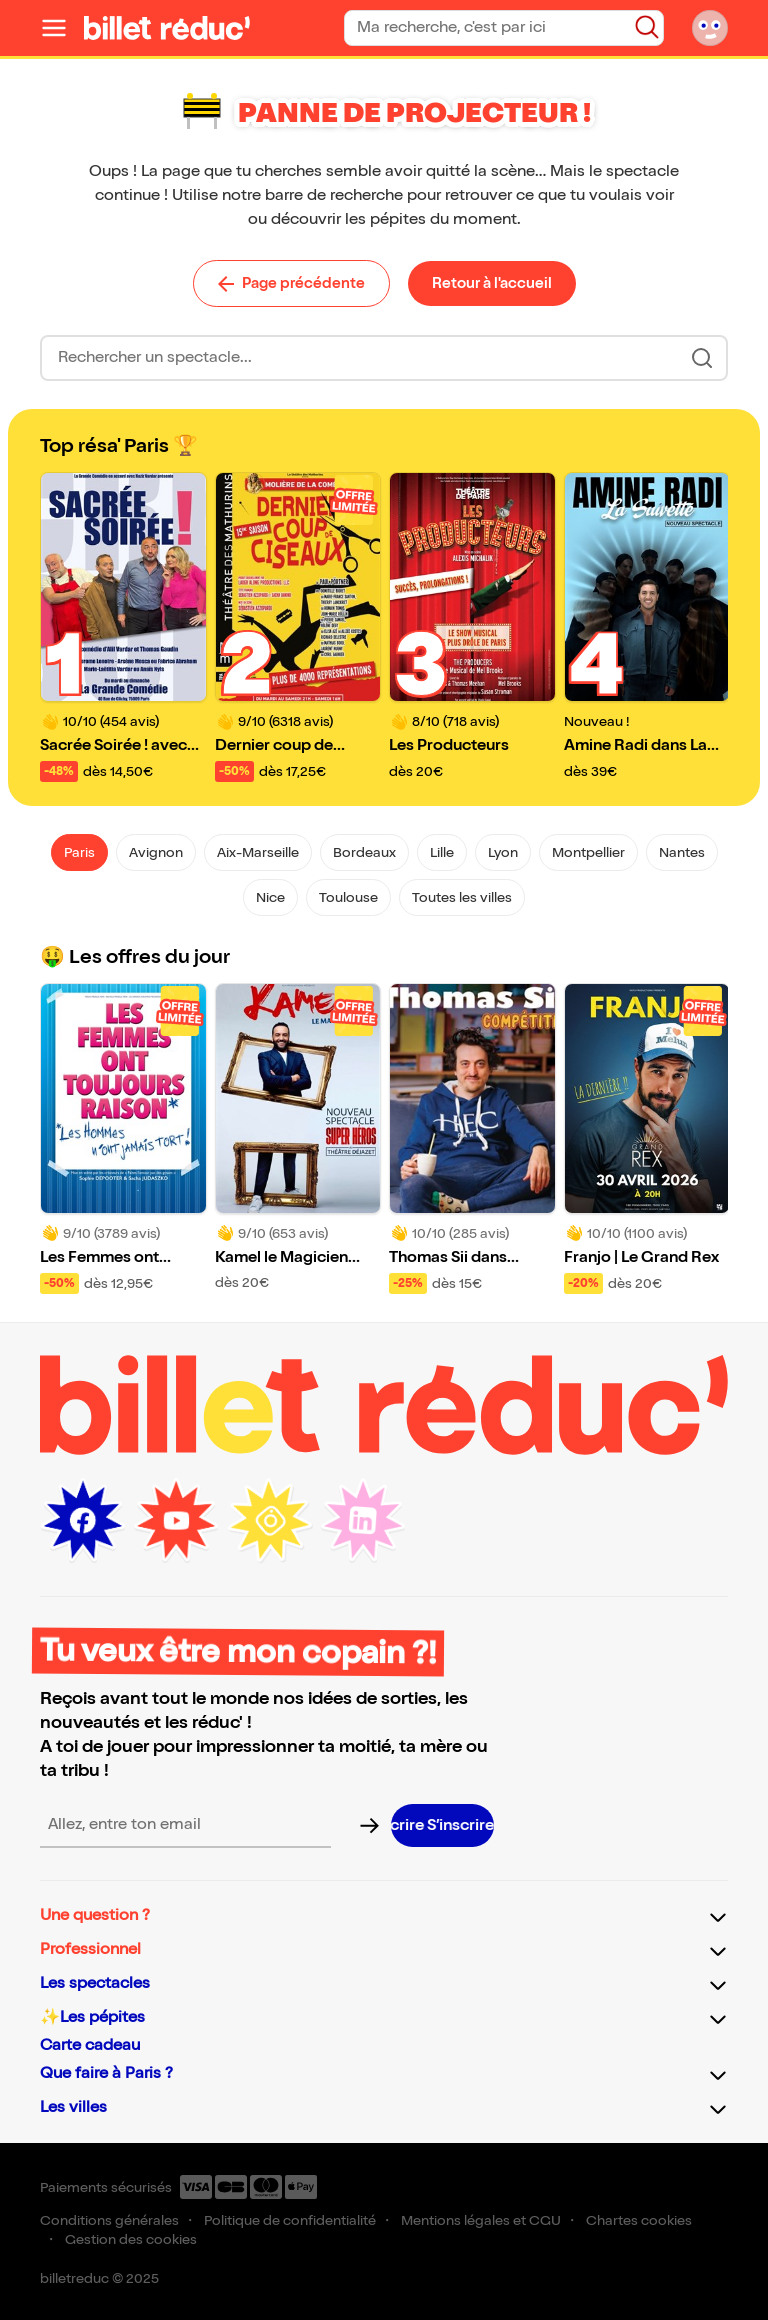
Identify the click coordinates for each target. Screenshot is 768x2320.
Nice (270, 897)
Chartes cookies (639, 2220)
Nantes (682, 852)
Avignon (156, 852)
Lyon (503, 852)
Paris (79, 852)
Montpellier (588, 852)
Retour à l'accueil (492, 283)
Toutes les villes (462, 897)
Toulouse (348, 897)
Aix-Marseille (258, 852)
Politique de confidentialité (290, 2220)
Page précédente (291, 283)
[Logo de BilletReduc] (167, 28)
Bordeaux (364, 852)
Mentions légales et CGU (481, 2220)
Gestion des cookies (131, 2239)
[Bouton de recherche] (647, 27)
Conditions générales (109, 2220)
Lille (442, 852)
